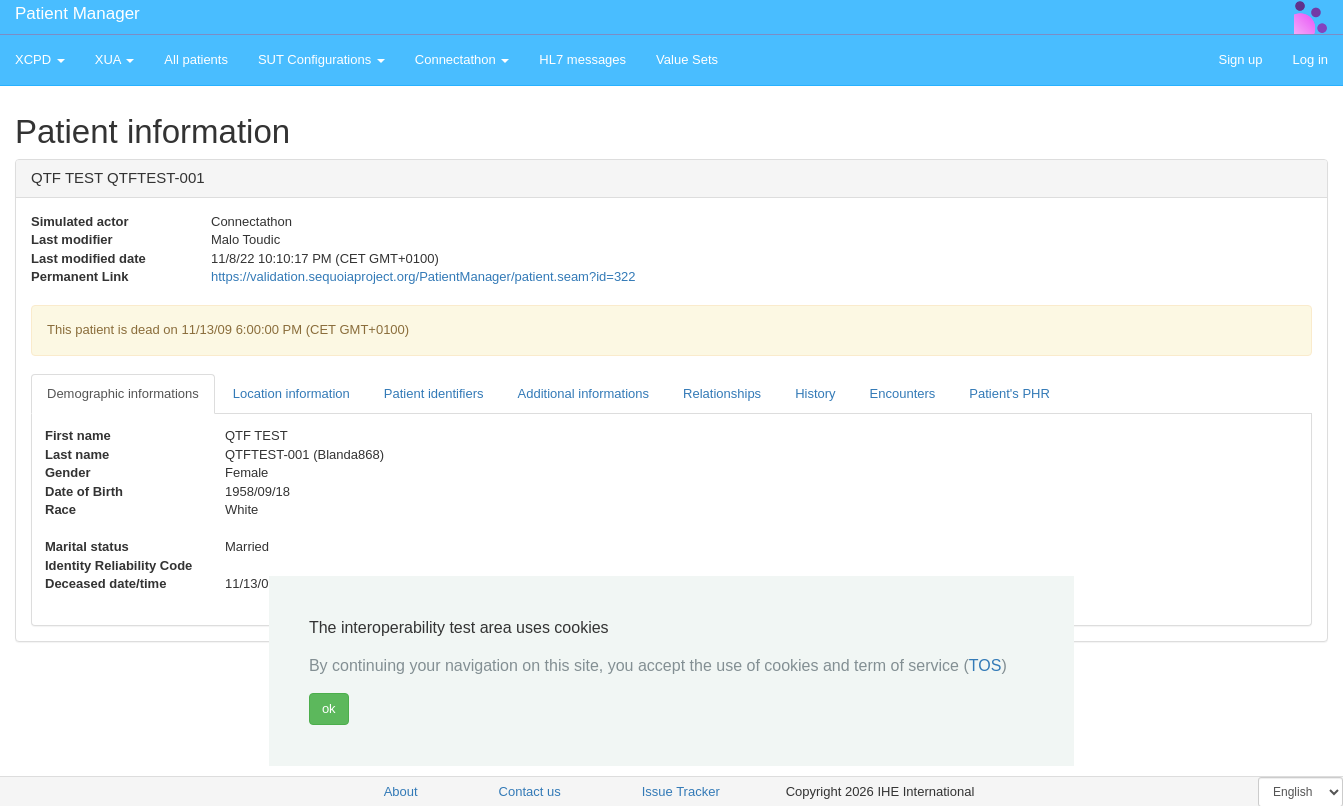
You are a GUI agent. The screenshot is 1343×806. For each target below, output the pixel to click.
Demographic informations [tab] (123, 393)
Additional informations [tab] (584, 393)
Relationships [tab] (722, 393)
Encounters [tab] (903, 393)
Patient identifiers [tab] (434, 393)
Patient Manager (77, 13)
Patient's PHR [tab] (1009, 393)
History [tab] (815, 393)
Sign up (1240, 59)
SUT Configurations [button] (321, 59)
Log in (1310, 59)
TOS (985, 665)
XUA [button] (115, 59)
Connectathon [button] (462, 59)
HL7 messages (582, 59)
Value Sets (687, 59)
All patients (196, 59)
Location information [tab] (291, 393)
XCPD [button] (40, 59)
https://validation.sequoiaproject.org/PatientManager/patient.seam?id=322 (423, 276)
